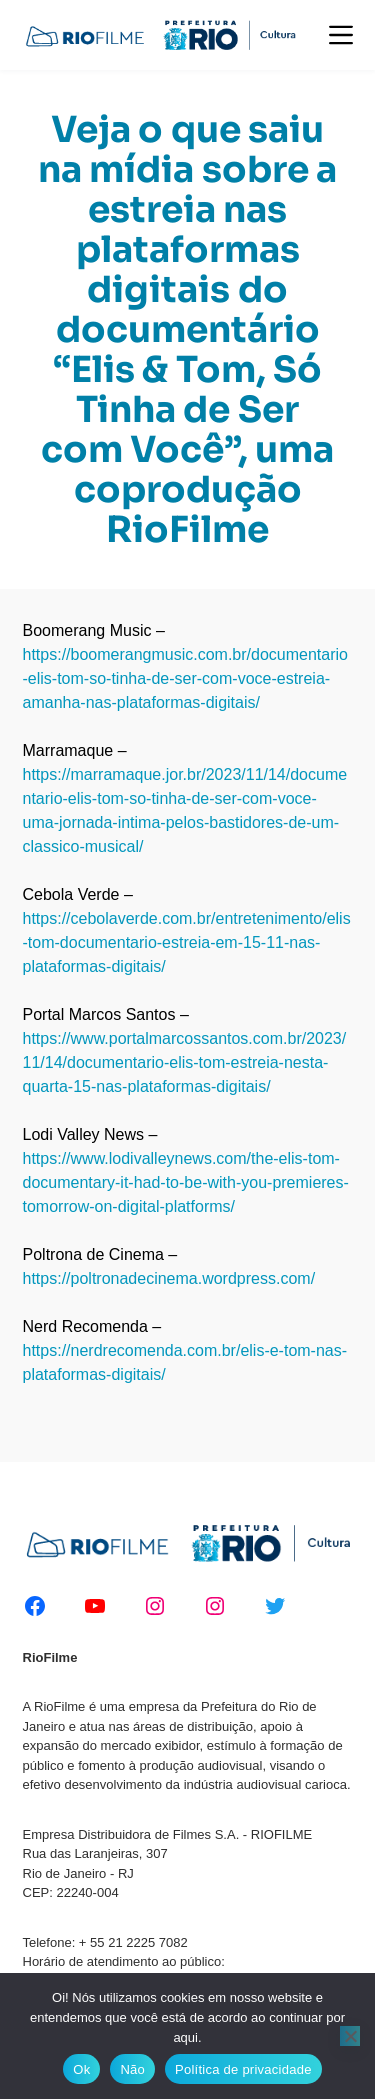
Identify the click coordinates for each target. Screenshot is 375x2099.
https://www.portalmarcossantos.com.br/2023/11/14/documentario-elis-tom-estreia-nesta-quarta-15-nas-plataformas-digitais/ (185, 1062)
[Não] (350, 2036)
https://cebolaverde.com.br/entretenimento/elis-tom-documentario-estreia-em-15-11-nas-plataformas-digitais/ (187, 942)
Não (132, 2069)
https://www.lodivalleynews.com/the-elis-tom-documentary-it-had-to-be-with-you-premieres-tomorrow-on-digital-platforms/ (186, 1182)
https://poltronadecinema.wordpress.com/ (169, 1278)
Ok (81, 2069)
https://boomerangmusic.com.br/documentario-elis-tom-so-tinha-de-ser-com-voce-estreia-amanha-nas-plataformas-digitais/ (185, 678)
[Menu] (341, 35)
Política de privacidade (243, 2069)
